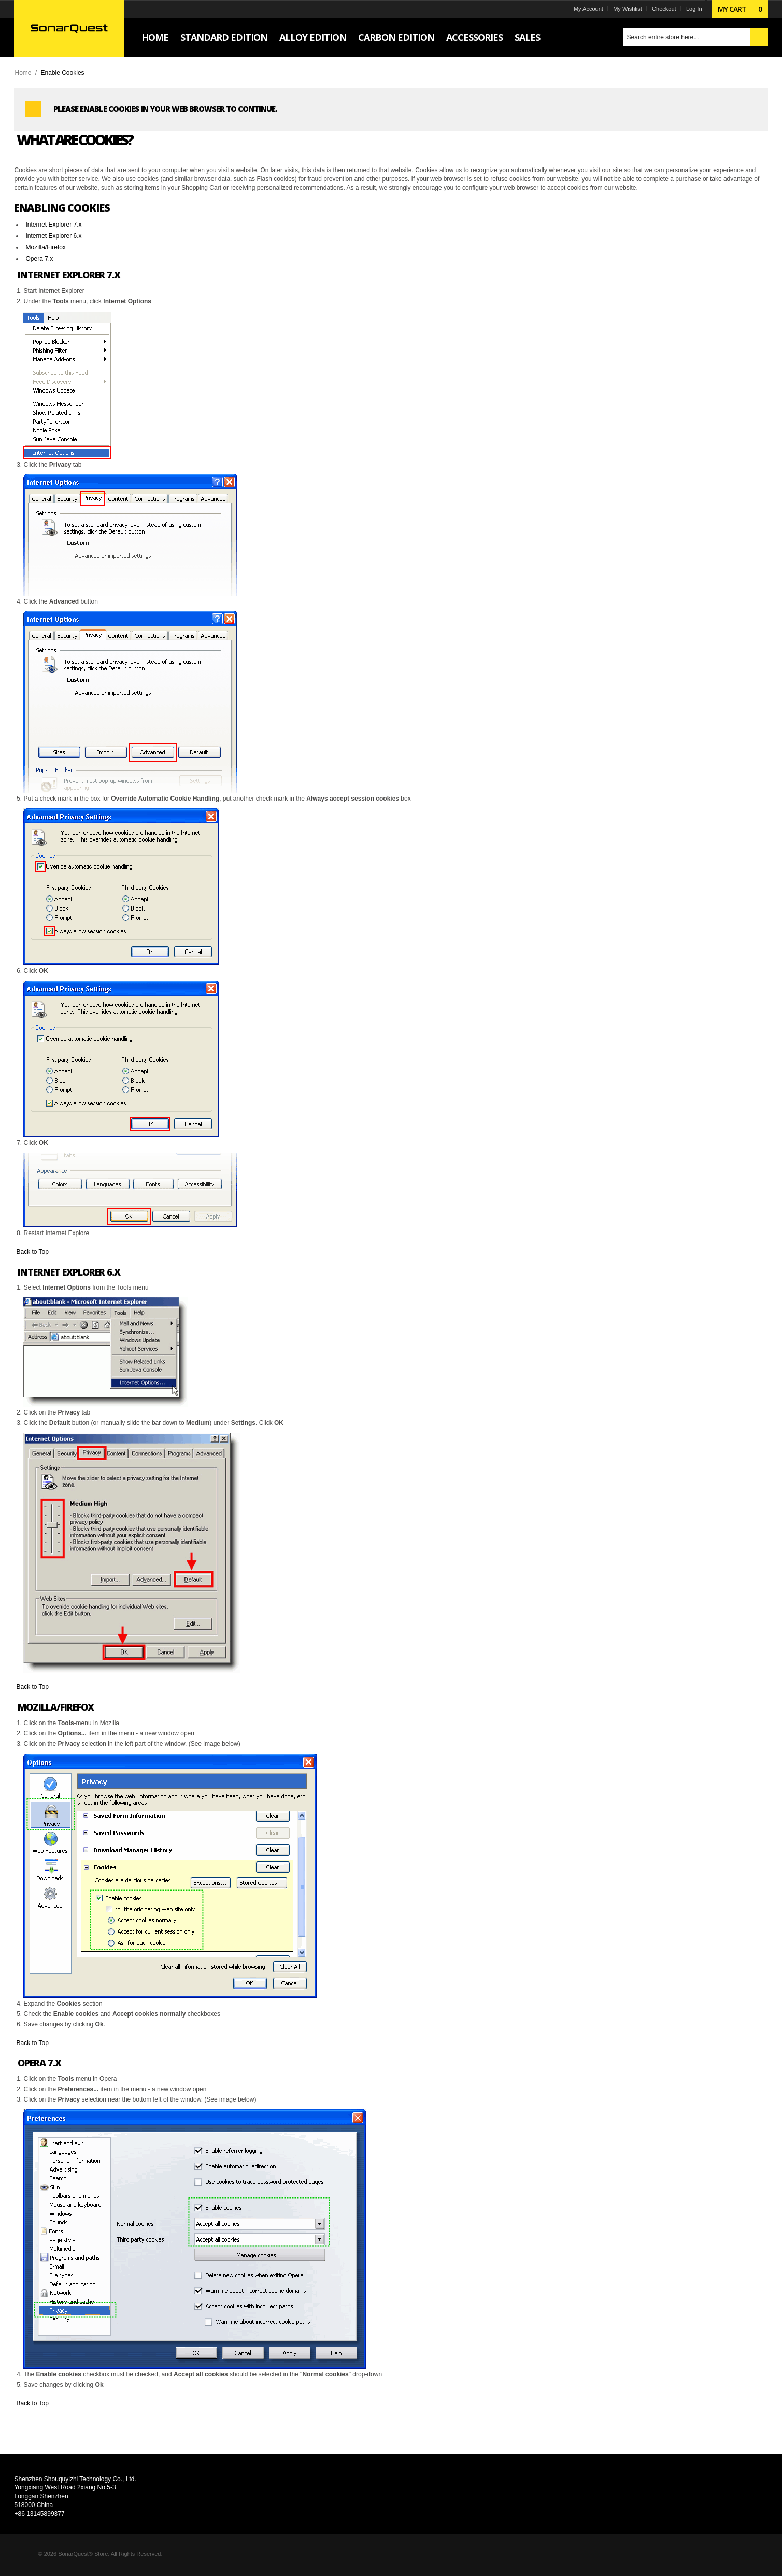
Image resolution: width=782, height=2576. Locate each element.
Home (24, 72)
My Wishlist (627, 9)
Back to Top (33, 1251)
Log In (693, 9)
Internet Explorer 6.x (54, 236)
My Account (587, 9)
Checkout (663, 9)
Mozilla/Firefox (46, 247)
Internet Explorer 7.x (54, 224)
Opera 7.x (40, 258)
